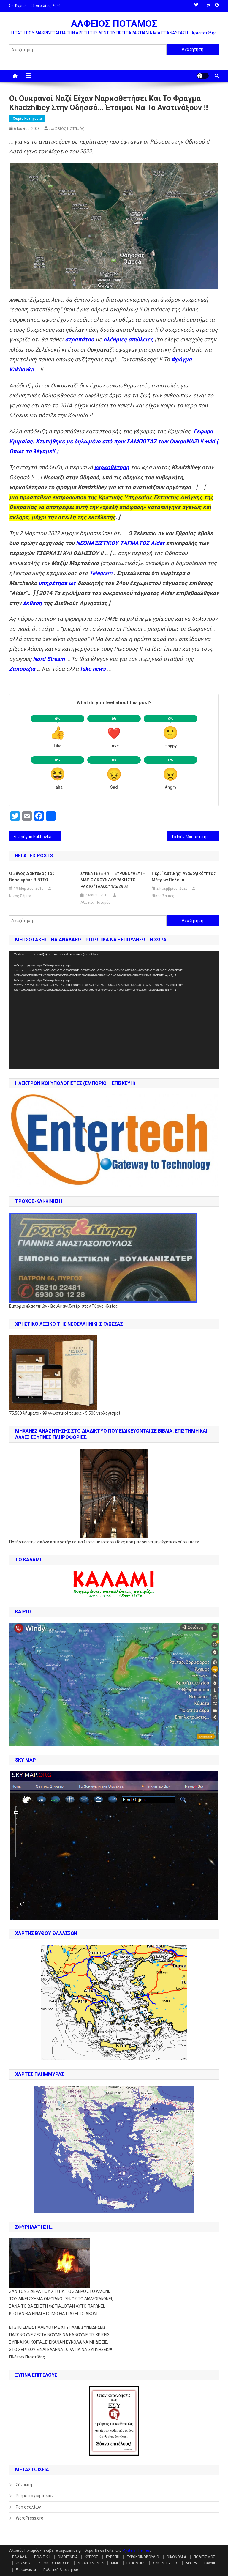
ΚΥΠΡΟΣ (92, 2557)
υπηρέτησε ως (57, 583)
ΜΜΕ (115, 2563)
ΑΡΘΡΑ (191, 2563)
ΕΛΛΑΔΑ (19, 2557)
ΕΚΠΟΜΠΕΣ (135, 2563)
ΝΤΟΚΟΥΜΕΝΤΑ (91, 2563)
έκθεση (32, 603)
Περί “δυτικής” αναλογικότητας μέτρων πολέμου (184, 876)
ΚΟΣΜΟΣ (23, 2563)
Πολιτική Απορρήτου (60, 2570)
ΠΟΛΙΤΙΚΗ (42, 2557)
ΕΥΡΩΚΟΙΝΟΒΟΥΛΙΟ (143, 2557)
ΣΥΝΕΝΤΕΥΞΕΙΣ (165, 2563)
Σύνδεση (24, 2484)
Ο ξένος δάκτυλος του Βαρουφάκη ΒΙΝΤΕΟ (32, 876)
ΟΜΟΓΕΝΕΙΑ (67, 2557)
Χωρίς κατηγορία (27, 118)
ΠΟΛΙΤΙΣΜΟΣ (205, 2557)
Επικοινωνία (26, 2570)
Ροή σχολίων (28, 2507)
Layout (209, 2563)
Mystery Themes (136, 2550)
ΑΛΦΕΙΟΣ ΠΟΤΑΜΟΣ (114, 23)
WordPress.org (29, 2518)
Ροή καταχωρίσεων (34, 2495)
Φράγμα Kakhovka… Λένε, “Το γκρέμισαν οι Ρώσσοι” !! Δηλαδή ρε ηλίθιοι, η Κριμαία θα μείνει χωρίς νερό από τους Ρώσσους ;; (40, 836)
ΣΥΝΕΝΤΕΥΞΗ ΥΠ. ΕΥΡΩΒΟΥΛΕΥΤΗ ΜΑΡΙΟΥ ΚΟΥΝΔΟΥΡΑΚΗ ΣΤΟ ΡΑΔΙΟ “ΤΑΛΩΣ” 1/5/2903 (112, 880)
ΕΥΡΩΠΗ (112, 2557)
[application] (114, 1010)
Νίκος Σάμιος (20, 896)
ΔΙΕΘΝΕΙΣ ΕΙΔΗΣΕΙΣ (54, 2563)
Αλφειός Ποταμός (66, 128)
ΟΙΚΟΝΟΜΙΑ (176, 2557)
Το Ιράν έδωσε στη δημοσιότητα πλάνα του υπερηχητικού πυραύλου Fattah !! (195, 836)
